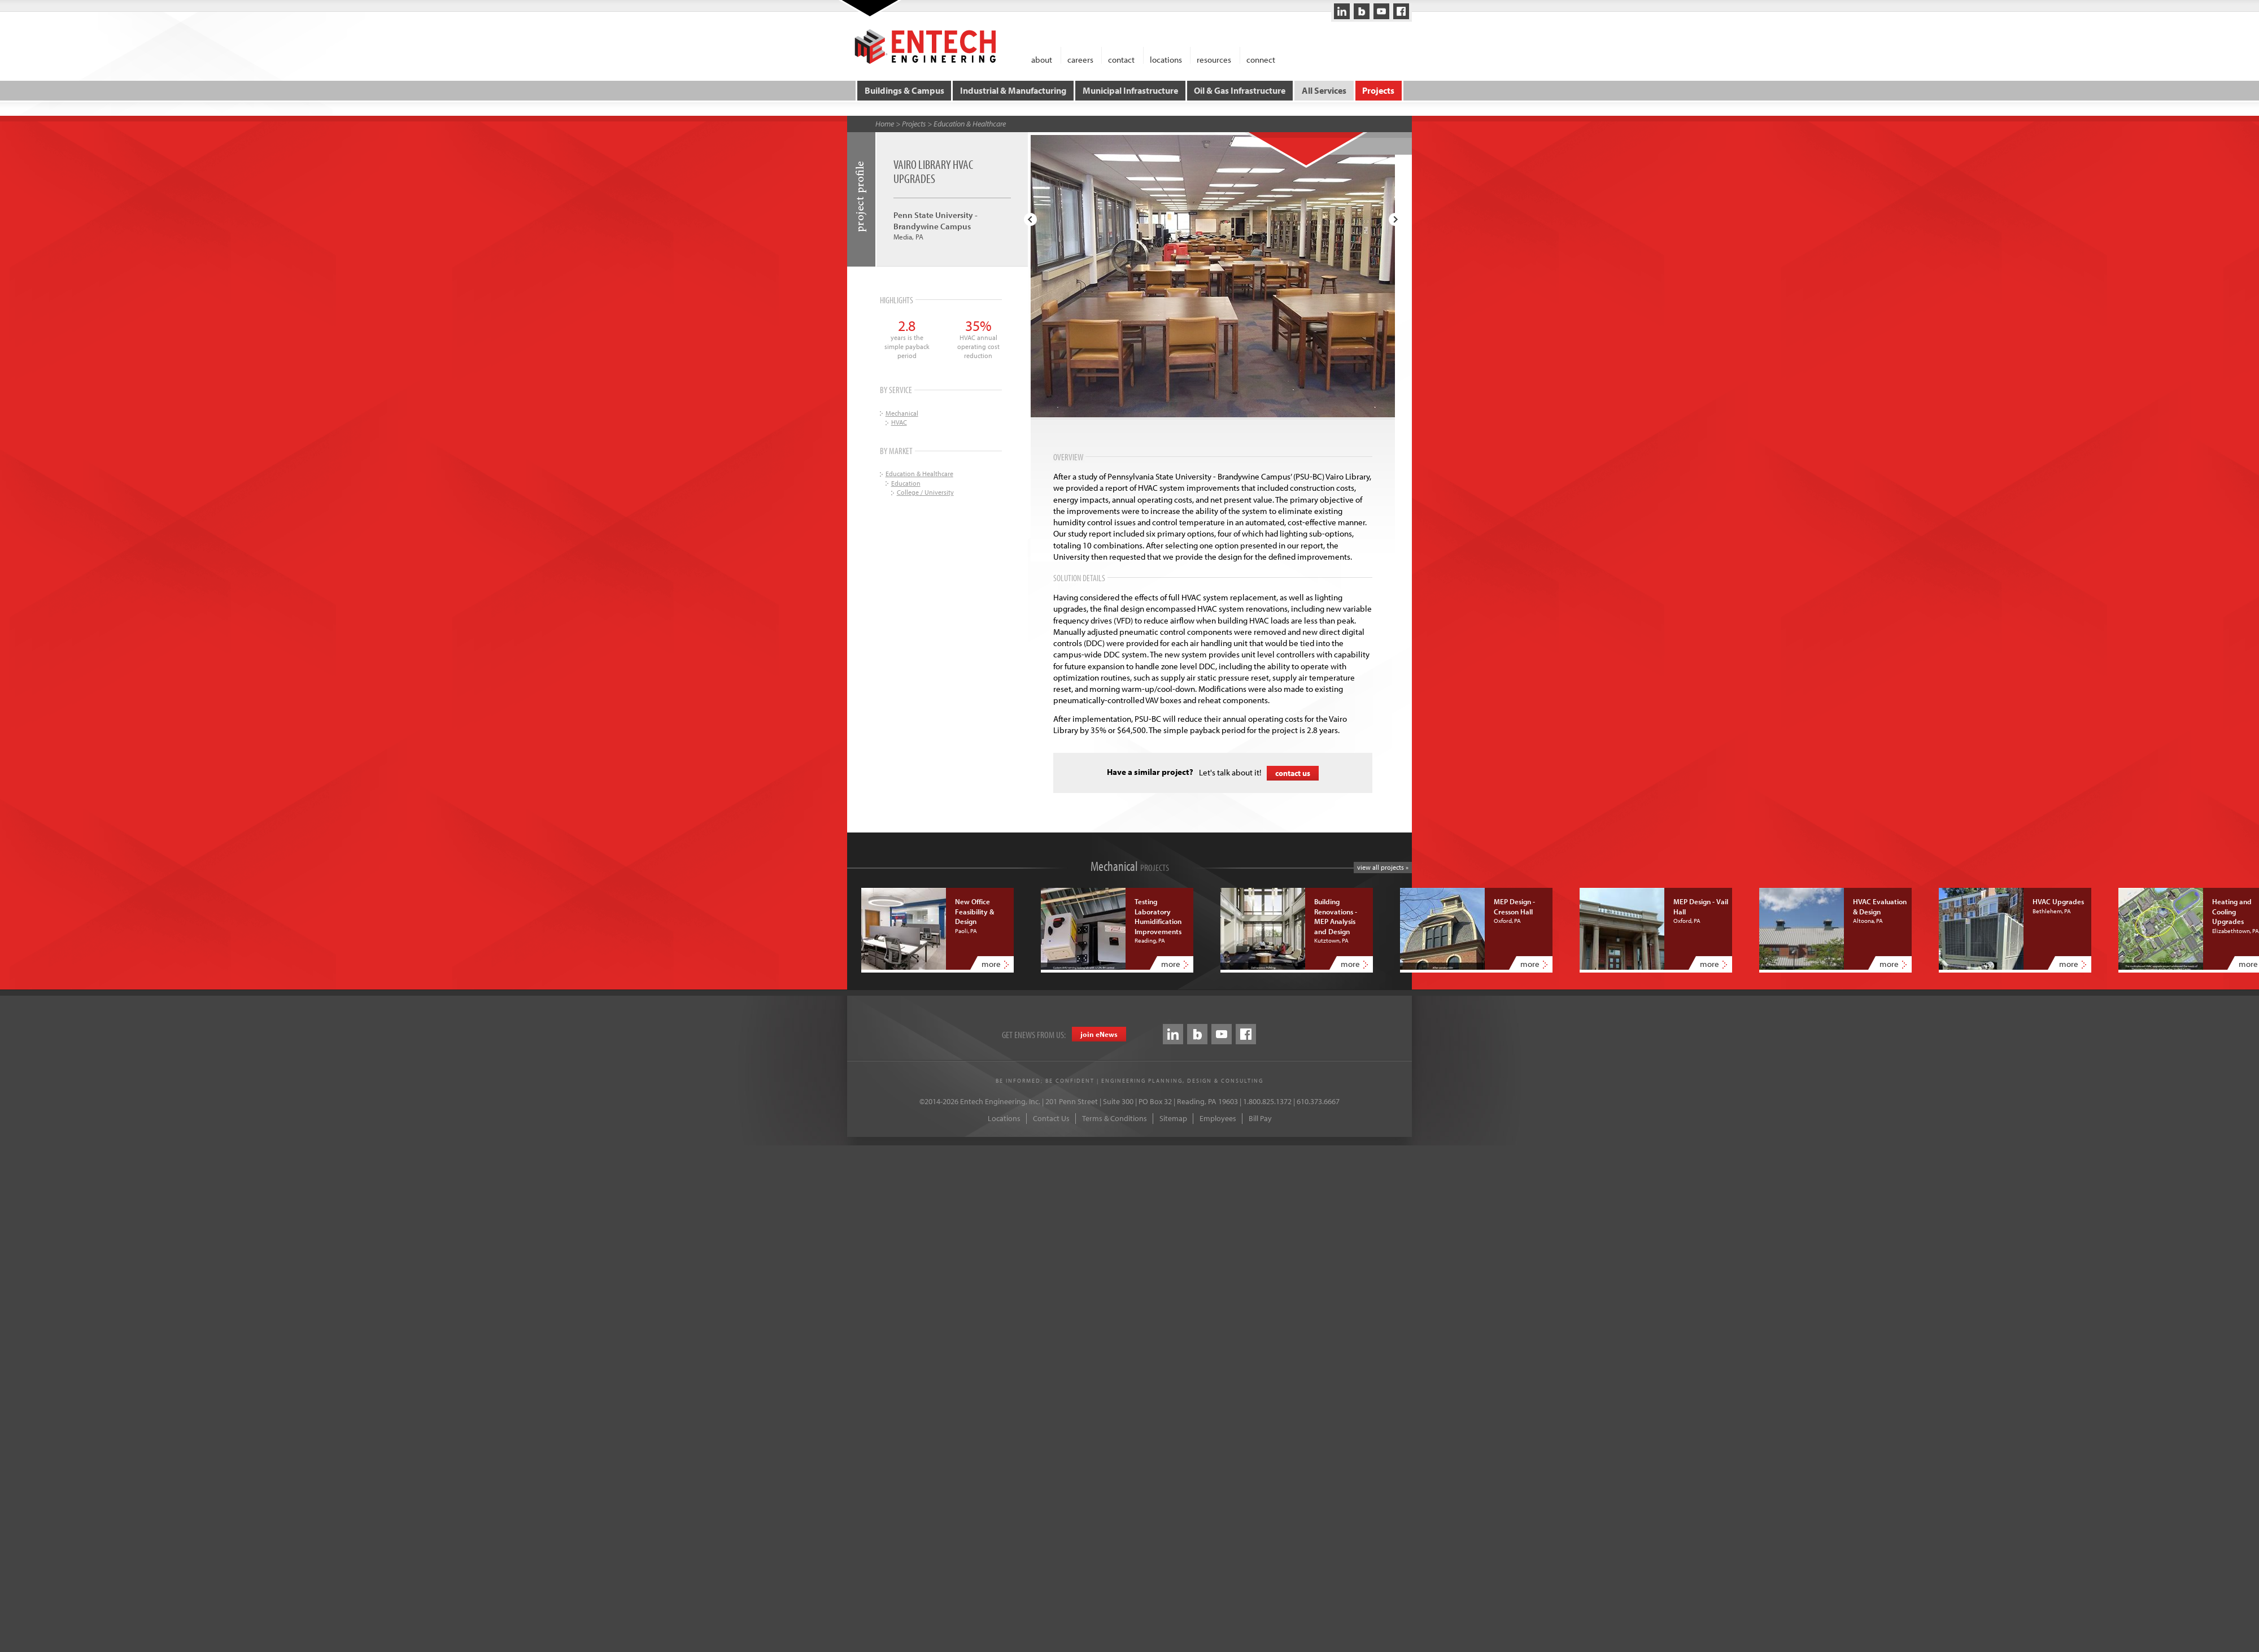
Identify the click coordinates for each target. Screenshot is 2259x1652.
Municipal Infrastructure (1130, 90)
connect (1260, 59)
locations (1166, 59)
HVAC (899, 422)
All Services (1324, 90)
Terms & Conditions (1114, 1118)
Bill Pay (1260, 1118)
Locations (1004, 1118)
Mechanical (902, 412)
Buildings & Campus (904, 90)
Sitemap (1173, 1118)
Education (906, 482)
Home (884, 124)
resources (1214, 59)
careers (1080, 59)
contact (1121, 59)
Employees (1218, 1118)
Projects (1378, 90)
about (1041, 59)
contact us (1292, 773)
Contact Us (1051, 1118)
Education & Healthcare (970, 124)
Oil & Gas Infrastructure (1239, 90)
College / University (925, 492)
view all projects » (1382, 867)
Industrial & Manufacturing (1013, 90)
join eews (1099, 1034)
